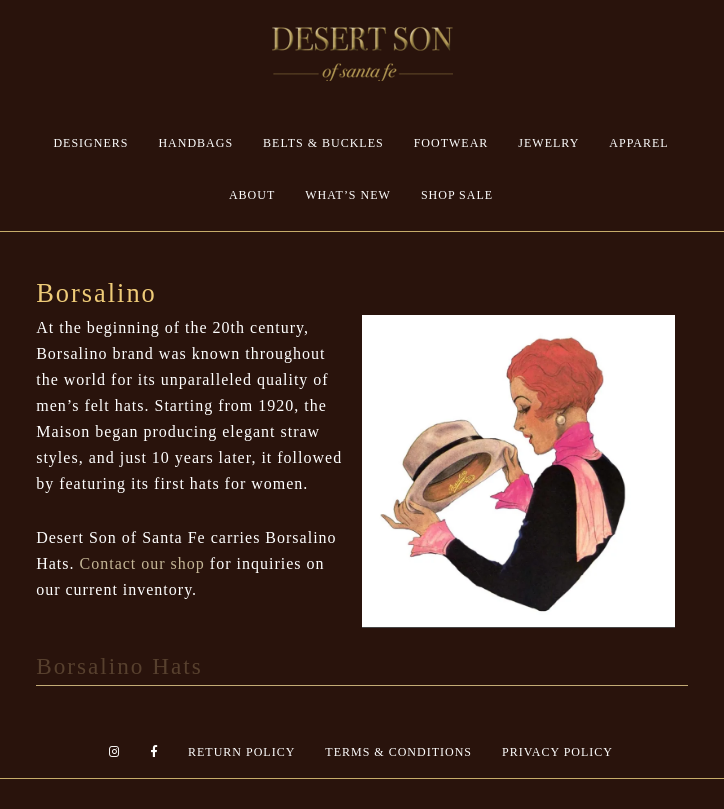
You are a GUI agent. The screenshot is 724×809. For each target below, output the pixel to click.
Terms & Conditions (398, 752)
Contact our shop (142, 563)
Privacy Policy (557, 752)
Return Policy (241, 752)
